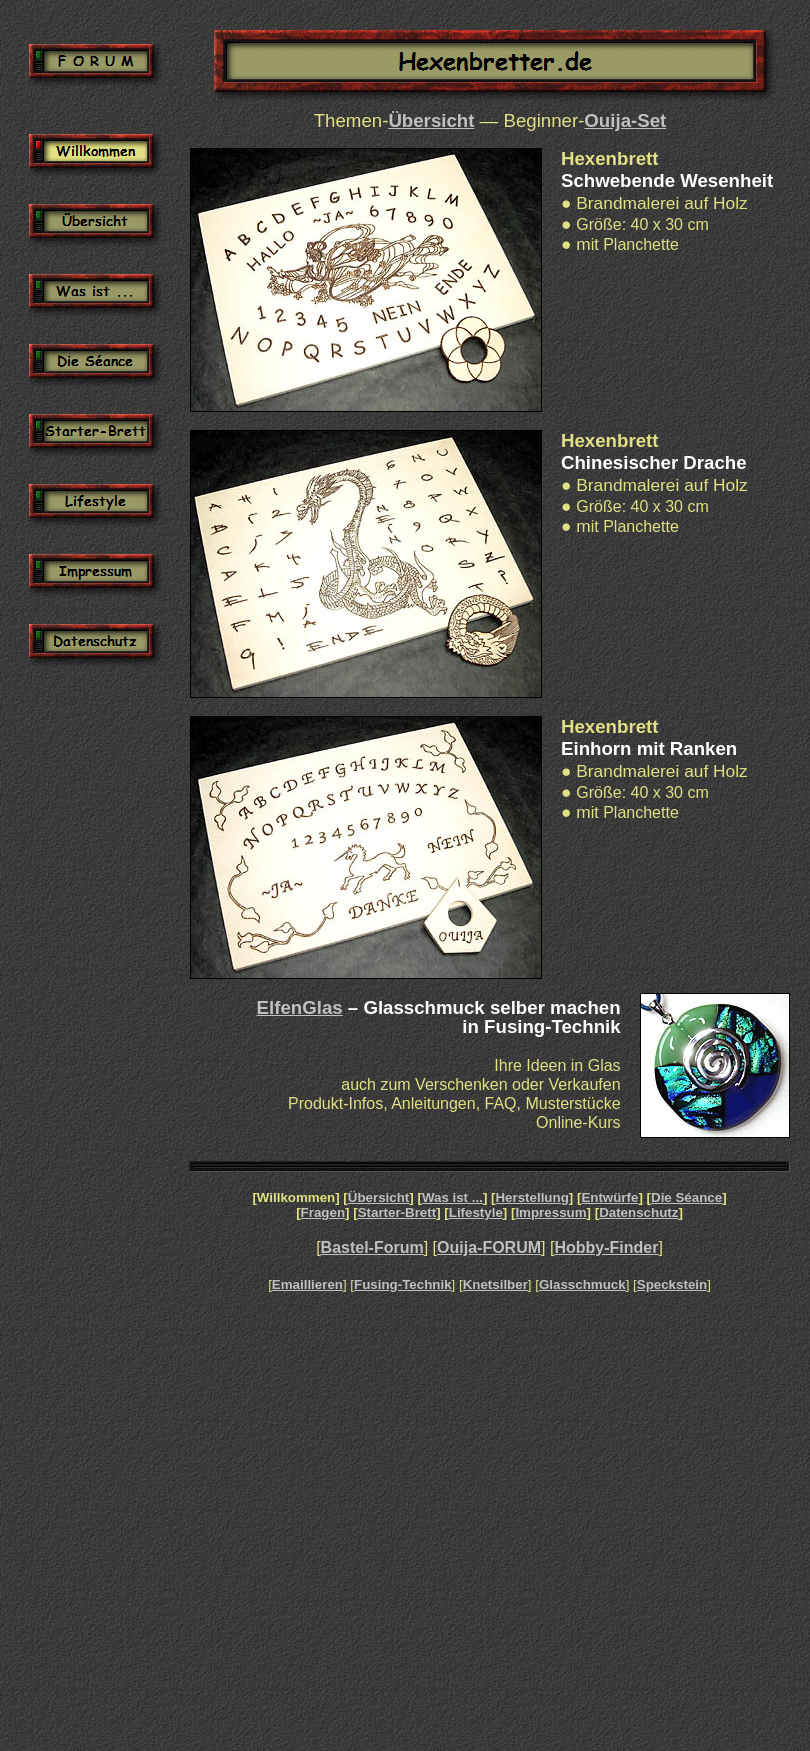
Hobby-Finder (606, 1247)
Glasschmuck (582, 1284)
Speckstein (672, 1284)
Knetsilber (495, 1284)
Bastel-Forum (372, 1247)
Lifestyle (476, 1212)
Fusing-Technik (403, 1284)
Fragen (323, 1212)
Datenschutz (638, 1212)
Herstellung (531, 1197)
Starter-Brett (397, 1212)
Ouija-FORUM (489, 1247)
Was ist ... (452, 1197)
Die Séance (686, 1197)
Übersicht (431, 120)
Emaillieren (307, 1284)
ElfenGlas (300, 1007)
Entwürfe (609, 1197)
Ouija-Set (625, 120)
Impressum (550, 1212)
